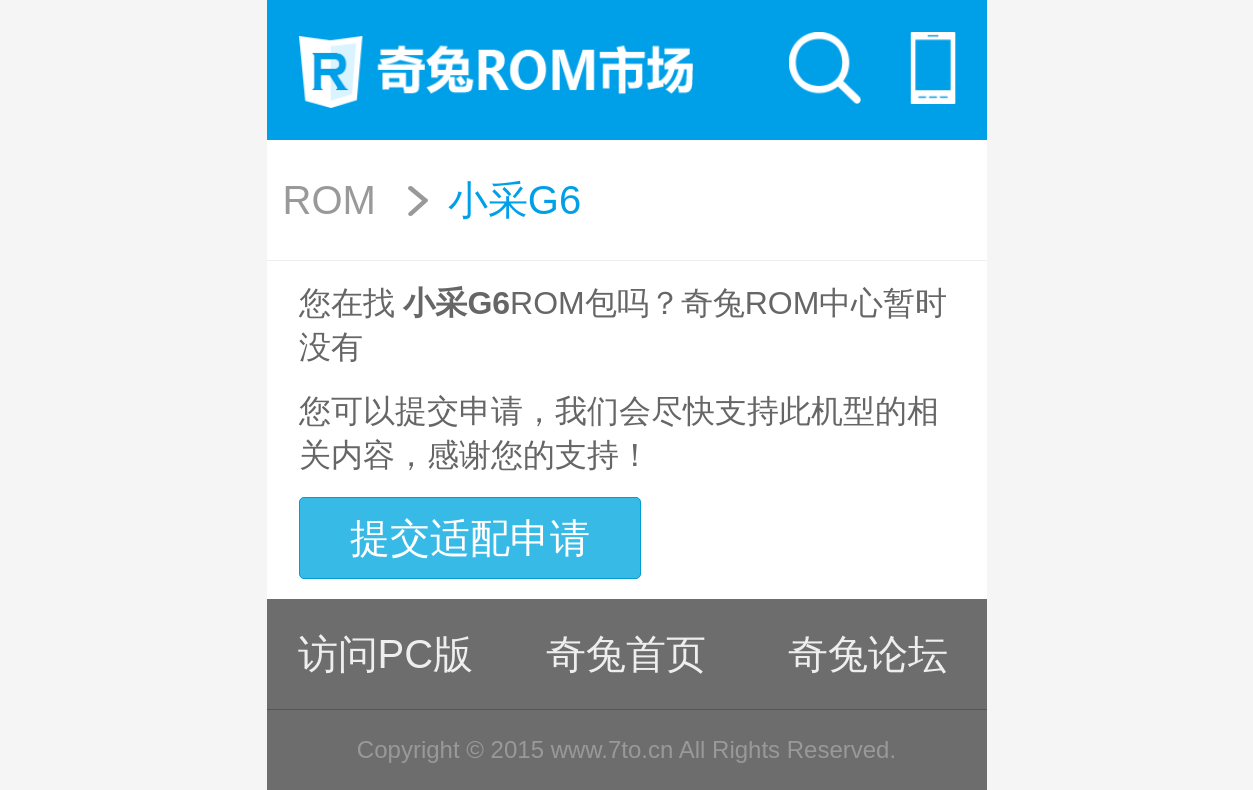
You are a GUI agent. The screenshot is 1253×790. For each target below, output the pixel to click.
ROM (329, 200)
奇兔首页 (626, 654)
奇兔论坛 (868, 654)
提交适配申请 (470, 538)
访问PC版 (386, 654)
